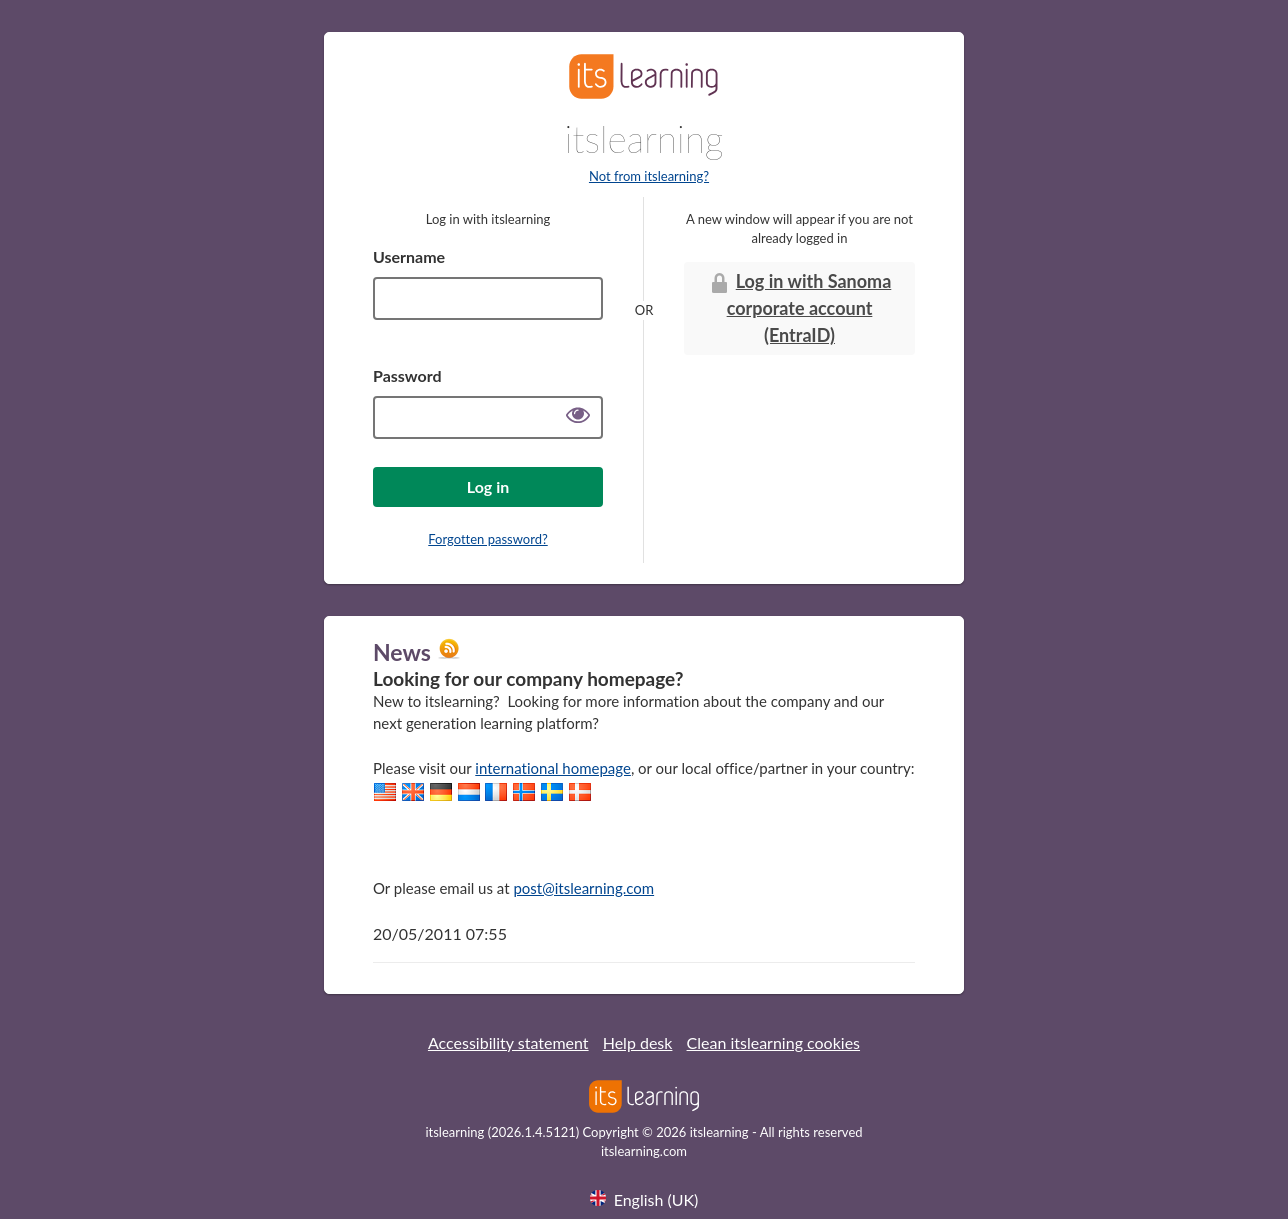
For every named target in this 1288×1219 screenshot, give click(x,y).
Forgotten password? (487, 539)
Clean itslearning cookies (774, 1042)
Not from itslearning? (649, 176)
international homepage (553, 768)
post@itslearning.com (583, 888)
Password (407, 375)
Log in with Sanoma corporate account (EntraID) (800, 308)
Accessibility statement (508, 1042)
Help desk (638, 1042)
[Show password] (578, 417)
